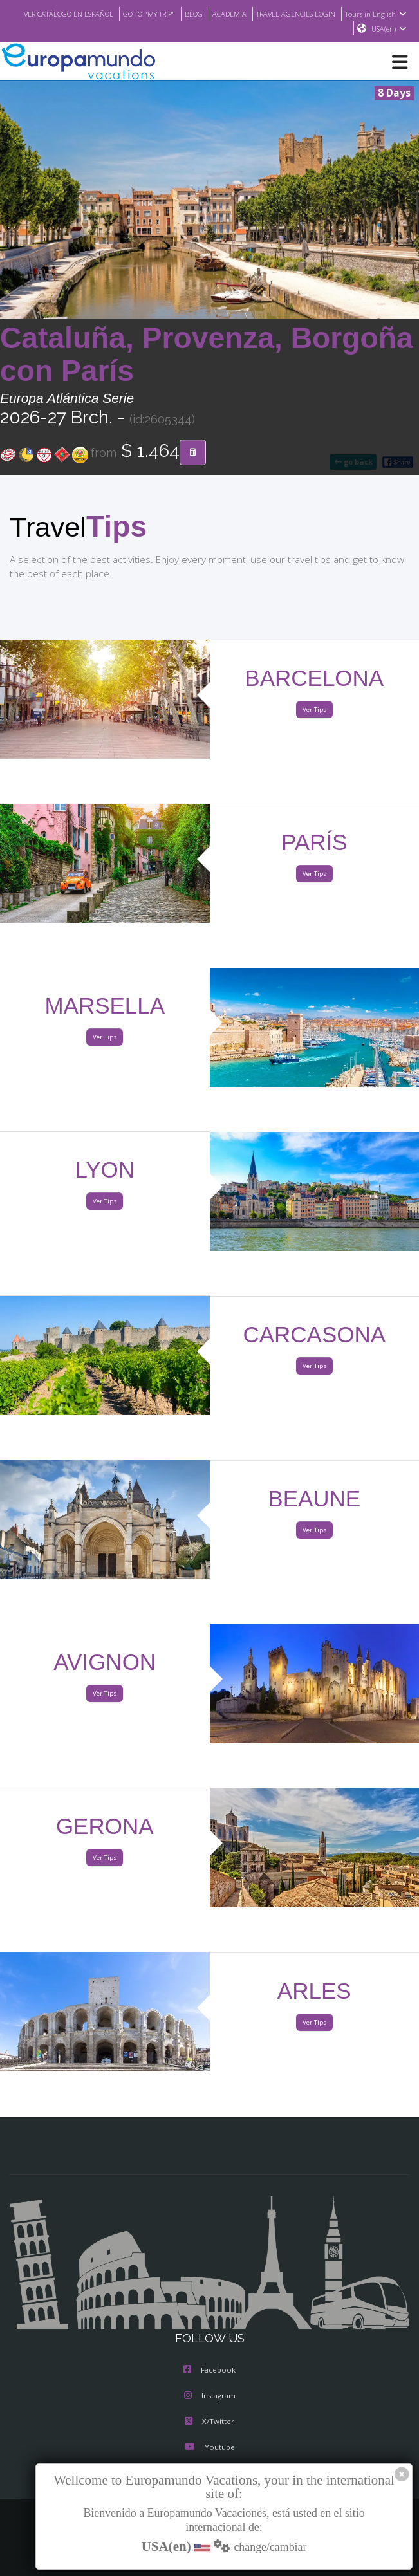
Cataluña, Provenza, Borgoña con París (206, 354)
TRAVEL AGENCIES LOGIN (296, 14)
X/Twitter (209, 2421)
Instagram (209, 2395)
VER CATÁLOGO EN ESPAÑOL (64, 14)
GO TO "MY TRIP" (148, 14)
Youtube (209, 2447)
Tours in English (377, 14)
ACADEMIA (229, 14)
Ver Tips (314, 709)
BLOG (193, 14)
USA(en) (390, 28)
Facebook (210, 2370)
